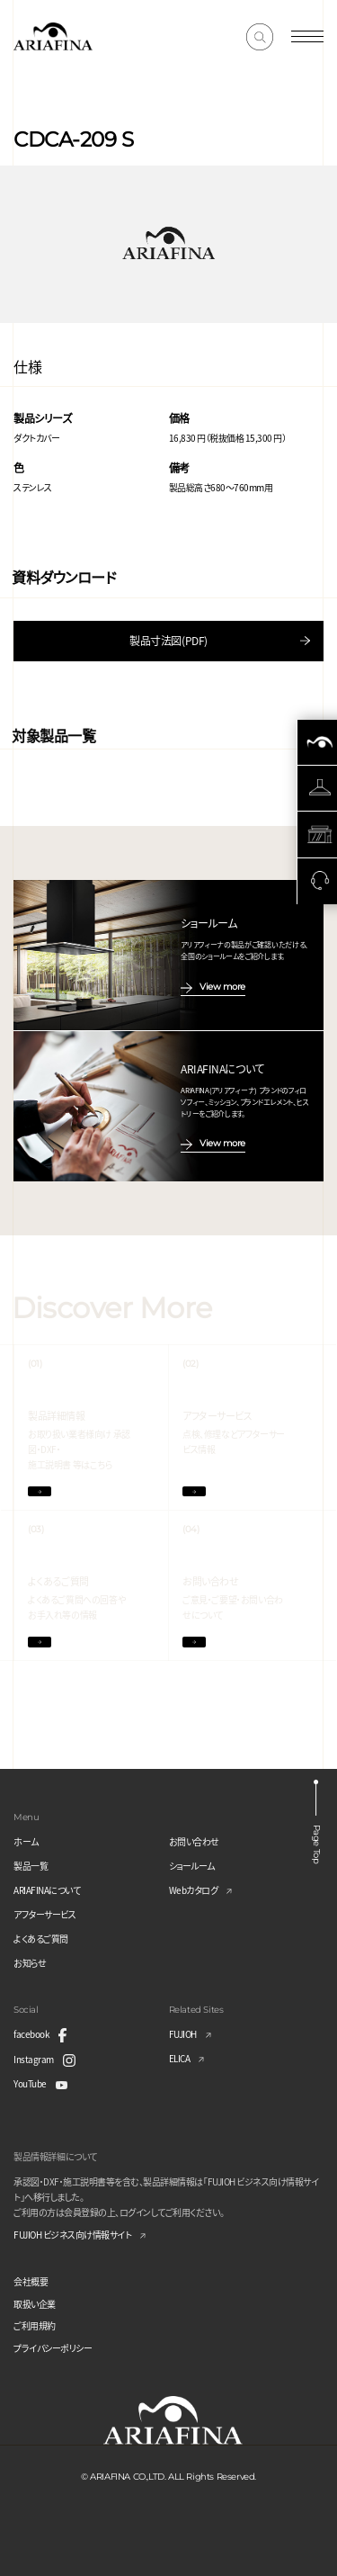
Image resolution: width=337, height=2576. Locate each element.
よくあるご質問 (40, 1938)
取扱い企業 (34, 2304)
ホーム (26, 1841)
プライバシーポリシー (52, 2348)
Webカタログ (193, 1890)
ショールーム (192, 1865)
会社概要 (30, 2281)
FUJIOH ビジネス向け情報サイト (72, 2234)
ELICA (180, 2058)
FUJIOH (183, 2034)
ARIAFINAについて (46, 1890)
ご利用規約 (34, 2325)
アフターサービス (44, 1914)
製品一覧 (30, 1865)
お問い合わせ (194, 1841)
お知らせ (29, 1963)
